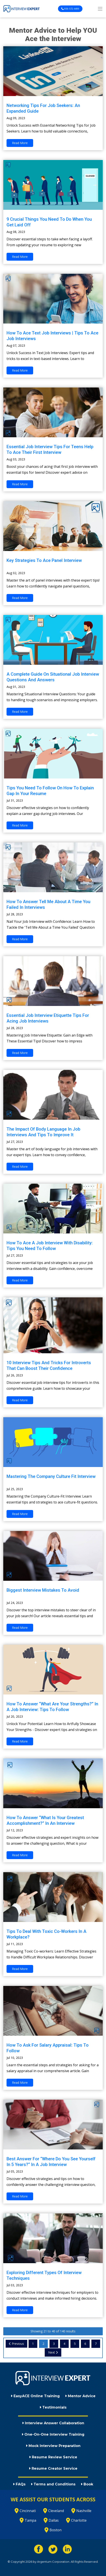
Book (87, 2484)
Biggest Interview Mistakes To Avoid (43, 1590)
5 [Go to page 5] (75, 2344)
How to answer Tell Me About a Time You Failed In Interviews (48, 904)
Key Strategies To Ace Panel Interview (44, 560)
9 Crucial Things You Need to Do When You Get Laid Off (49, 222)
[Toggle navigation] (100, 9)
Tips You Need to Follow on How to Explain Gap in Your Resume (50, 790)
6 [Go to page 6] (85, 2344)
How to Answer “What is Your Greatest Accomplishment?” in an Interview (45, 1820)
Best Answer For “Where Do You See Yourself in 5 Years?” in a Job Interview (51, 2161)
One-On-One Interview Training (53, 2434)
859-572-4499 (70, 8)
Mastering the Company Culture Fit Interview (51, 1476)
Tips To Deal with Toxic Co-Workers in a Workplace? (46, 1934)
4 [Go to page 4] (64, 2344)
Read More (20, 143)
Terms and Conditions (53, 2484)
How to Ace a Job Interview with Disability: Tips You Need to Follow (50, 1245)
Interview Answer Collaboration (53, 2423)
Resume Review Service (53, 2457)
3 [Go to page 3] (54, 2344)
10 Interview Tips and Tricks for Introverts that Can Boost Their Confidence (49, 1365)
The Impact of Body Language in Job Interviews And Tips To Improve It (43, 1131)
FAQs (19, 2484)
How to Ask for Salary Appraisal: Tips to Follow (48, 2047)
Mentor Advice (80, 2396)
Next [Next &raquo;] (53, 2352)
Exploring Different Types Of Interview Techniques (44, 2275)
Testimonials (53, 2407)
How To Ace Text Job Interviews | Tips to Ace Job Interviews (52, 335)
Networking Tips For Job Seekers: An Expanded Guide (43, 108)
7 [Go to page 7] (96, 2344)
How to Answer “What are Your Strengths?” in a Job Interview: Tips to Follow (52, 1706)
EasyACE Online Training (35, 2396)
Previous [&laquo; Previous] (16, 2344)
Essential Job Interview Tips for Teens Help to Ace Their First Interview (50, 449)
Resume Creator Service (53, 2468)
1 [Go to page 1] (33, 2344)
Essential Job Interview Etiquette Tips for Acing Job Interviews (48, 1018)
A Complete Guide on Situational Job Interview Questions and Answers (53, 677)
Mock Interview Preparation (53, 2446)
